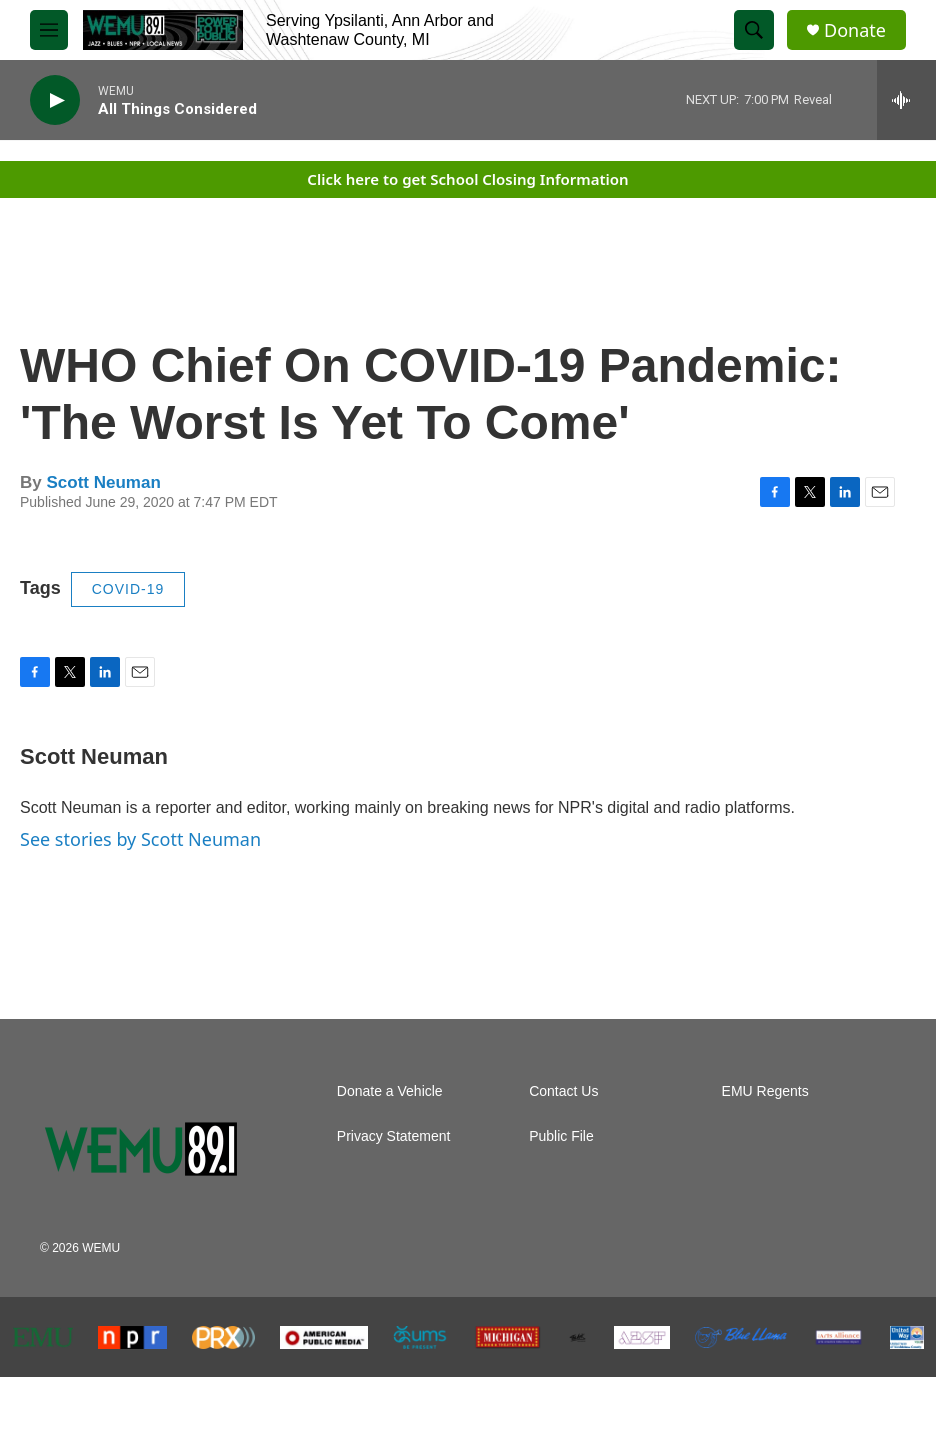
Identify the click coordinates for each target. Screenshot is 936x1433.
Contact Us (563, 1091)
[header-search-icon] (754, 30)
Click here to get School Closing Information (467, 179)
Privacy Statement (394, 1136)
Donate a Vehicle (390, 1091)
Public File (561, 1136)
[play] (55, 100)
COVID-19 (128, 589)
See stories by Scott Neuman (140, 839)
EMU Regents (765, 1091)
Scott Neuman (103, 482)
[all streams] (906, 100)
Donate (855, 30)
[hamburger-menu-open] (49, 30)
